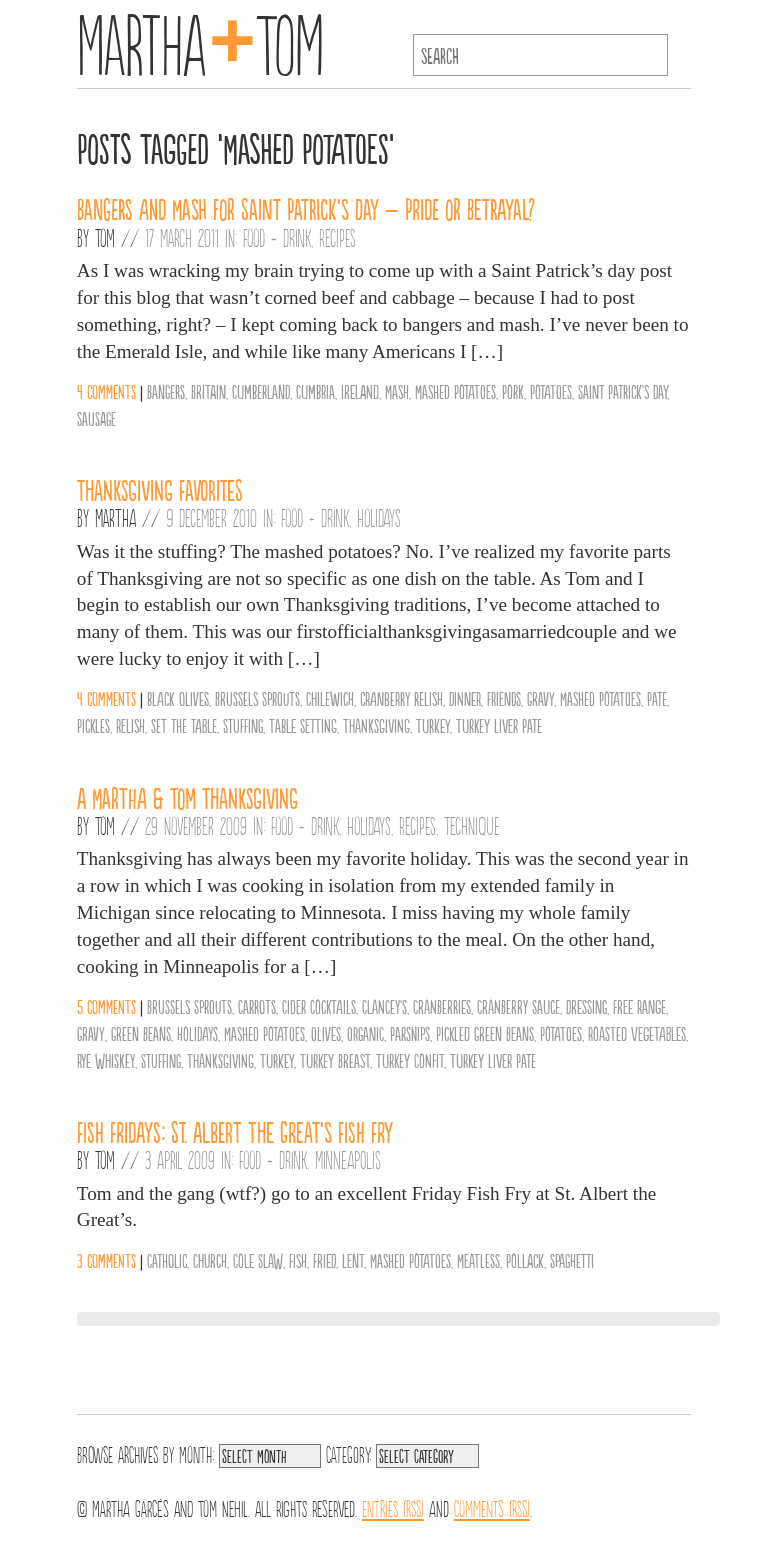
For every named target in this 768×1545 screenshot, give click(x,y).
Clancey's (384, 1006)
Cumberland (261, 391)
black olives (178, 698)
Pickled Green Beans (485, 1033)
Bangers (166, 391)
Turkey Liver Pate (499, 725)
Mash (397, 391)
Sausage (96, 418)
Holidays (379, 517)
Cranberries (442, 1006)
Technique (472, 825)
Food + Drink (277, 237)
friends (504, 698)
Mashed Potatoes (455, 391)
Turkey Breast (335, 1060)
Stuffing (243, 725)
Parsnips (410, 1033)
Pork (513, 391)
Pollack (525, 1260)
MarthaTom (200, 40)
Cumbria (315, 391)
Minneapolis (348, 1159)
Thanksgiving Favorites (160, 489)
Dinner (465, 698)
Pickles (93, 725)
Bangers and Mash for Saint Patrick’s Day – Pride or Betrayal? (306, 208)
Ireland (360, 391)
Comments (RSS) (492, 1507)
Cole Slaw (258, 1260)
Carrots (257, 1006)
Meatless (478, 1260)
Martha (115, 517)
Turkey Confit (410, 1060)
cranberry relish (401, 698)
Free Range (639, 1006)
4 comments (106, 391)
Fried (324, 1260)
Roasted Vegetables (637, 1033)
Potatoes (551, 391)
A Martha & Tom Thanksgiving (187, 797)
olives (326, 1033)
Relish (130, 725)
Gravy (540, 698)
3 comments (106, 1260)
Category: (348, 1453)
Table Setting (303, 725)
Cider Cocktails (319, 1006)
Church (210, 1260)
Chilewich (330, 698)
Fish (298, 1260)
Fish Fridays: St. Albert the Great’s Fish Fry (235, 1131)
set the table (184, 725)
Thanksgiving (376, 725)
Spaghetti (572, 1260)
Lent (353, 1260)
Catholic (167, 1260)
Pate (657, 698)
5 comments (106, 1006)
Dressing (586, 1006)
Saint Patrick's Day (622, 391)
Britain (208, 391)
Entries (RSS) (393, 1507)
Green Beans (141, 1033)
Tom (105, 237)
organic (365, 1033)
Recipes (337, 237)
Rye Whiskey (106, 1060)
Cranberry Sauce (518, 1006)
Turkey (433, 725)
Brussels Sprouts (257, 698)
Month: (196, 1453)
